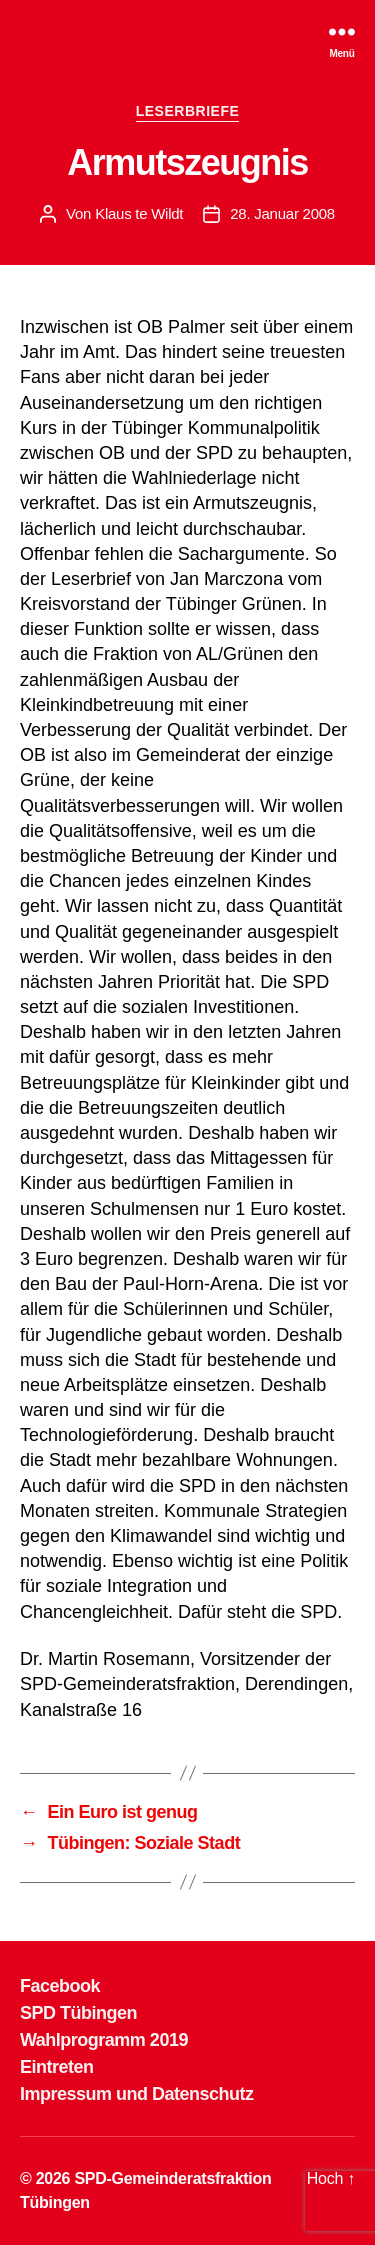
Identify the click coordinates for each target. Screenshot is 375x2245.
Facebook (60, 1986)
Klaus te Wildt (139, 213)
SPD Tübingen (78, 2013)
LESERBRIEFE (188, 111)
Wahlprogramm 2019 (104, 2040)
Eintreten (57, 2067)
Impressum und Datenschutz (137, 2094)
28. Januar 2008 (282, 213)
